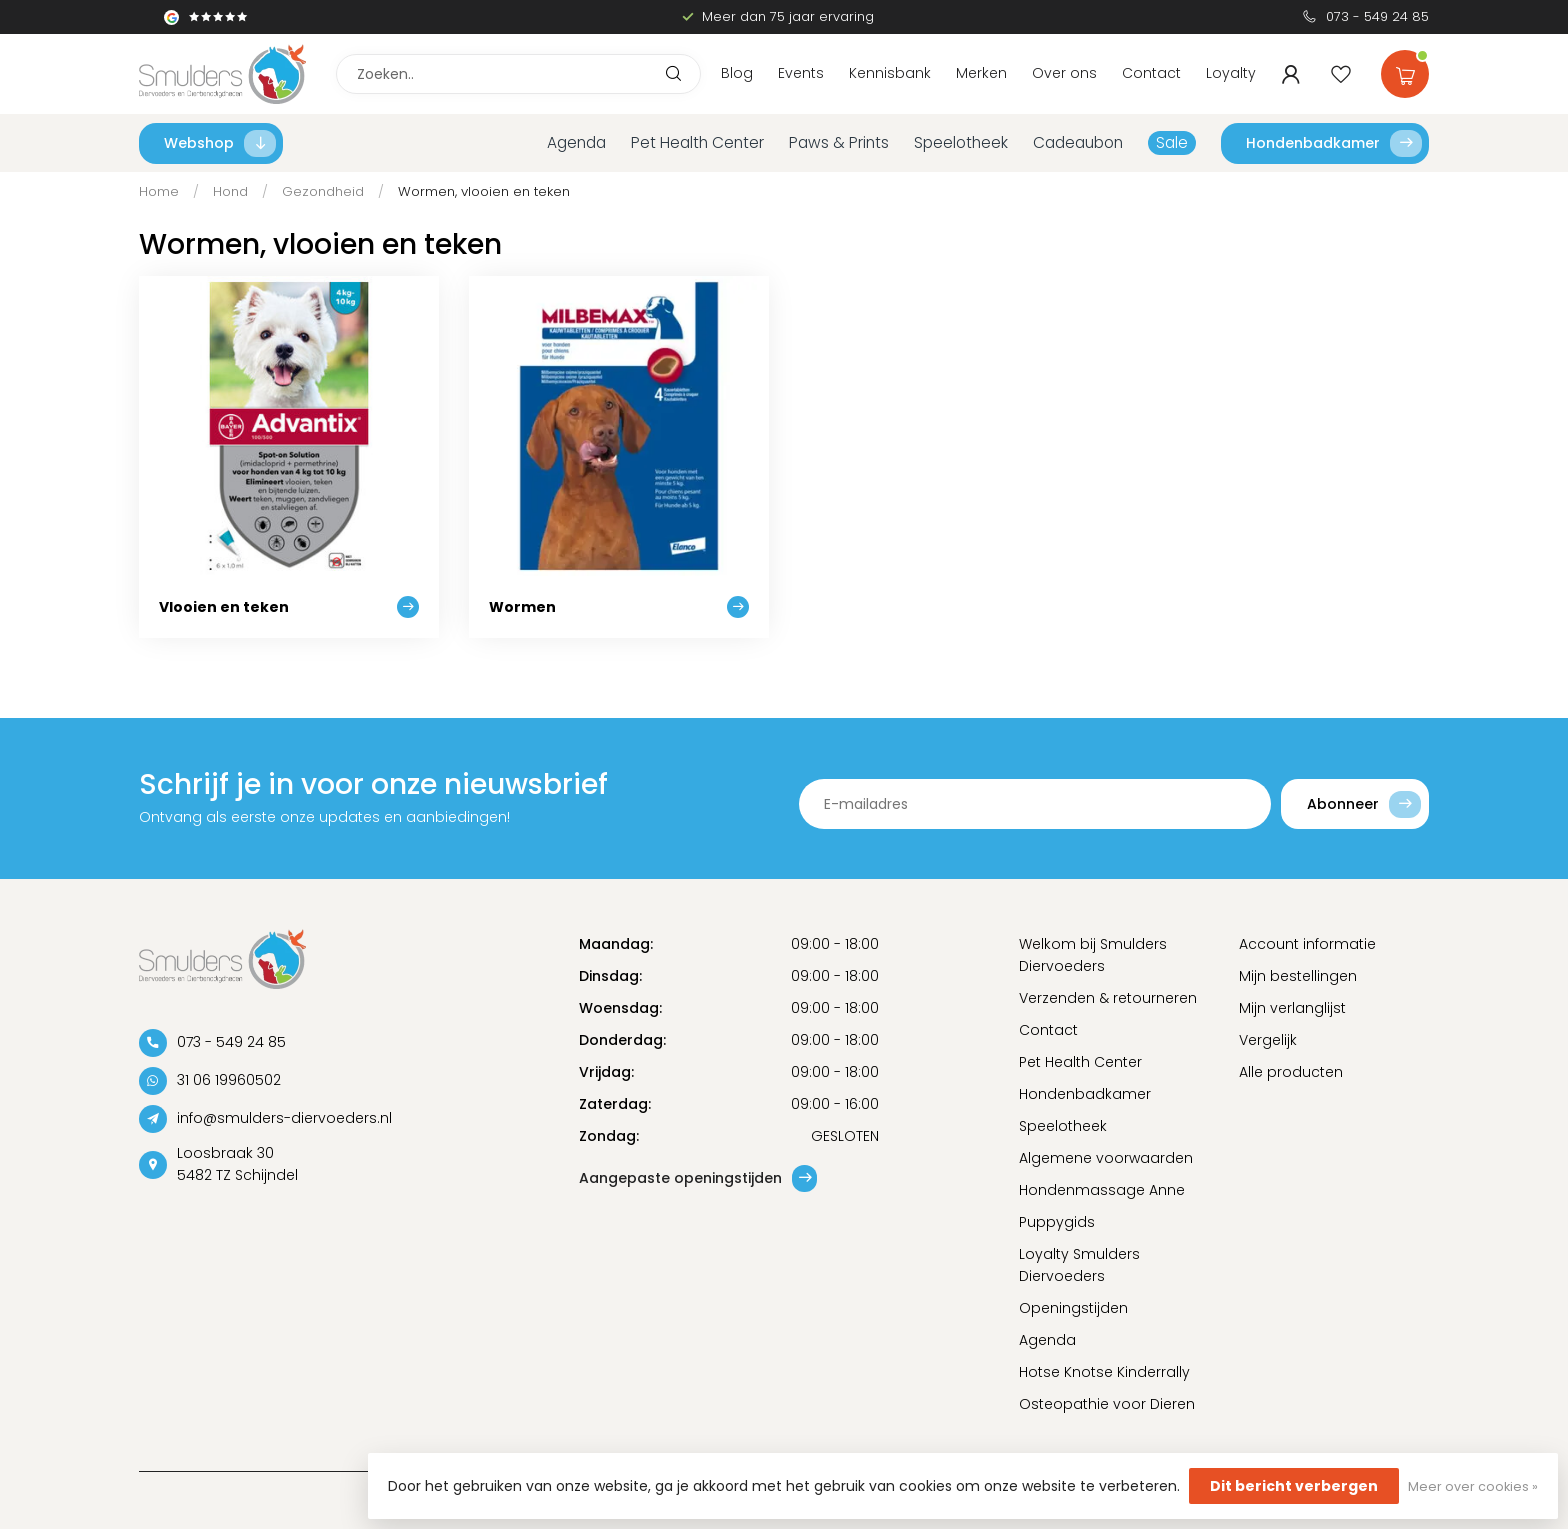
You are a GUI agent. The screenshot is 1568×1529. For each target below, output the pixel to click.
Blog (737, 73)
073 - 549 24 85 (1377, 16)
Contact (1151, 73)
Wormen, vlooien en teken (484, 191)
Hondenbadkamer (1334, 143)
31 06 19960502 (229, 1080)
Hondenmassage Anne (1102, 1190)
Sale (1172, 142)
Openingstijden (1073, 1308)
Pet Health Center (697, 142)
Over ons (1064, 73)
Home (159, 191)
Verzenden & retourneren (1108, 998)
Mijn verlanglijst (1292, 1008)
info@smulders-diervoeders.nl (284, 1118)
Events (801, 73)
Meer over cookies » (1473, 1486)
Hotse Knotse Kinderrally (1104, 1372)
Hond (230, 191)
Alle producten (1291, 1072)
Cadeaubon (1078, 142)
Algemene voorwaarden (1106, 1158)
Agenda (576, 142)
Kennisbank (890, 73)
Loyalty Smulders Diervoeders (1079, 1265)
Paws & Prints (839, 142)
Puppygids (1057, 1222)
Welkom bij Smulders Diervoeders (1093, 955)
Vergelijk (1268, 1040)
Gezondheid (323, 191)
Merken (981, 73)
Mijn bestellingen (1298, 976)
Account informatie (1307, 944)
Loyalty (1231, 73)
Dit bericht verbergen (1294, 1486)
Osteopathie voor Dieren (1107, 1404)
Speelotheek (961, 142)
